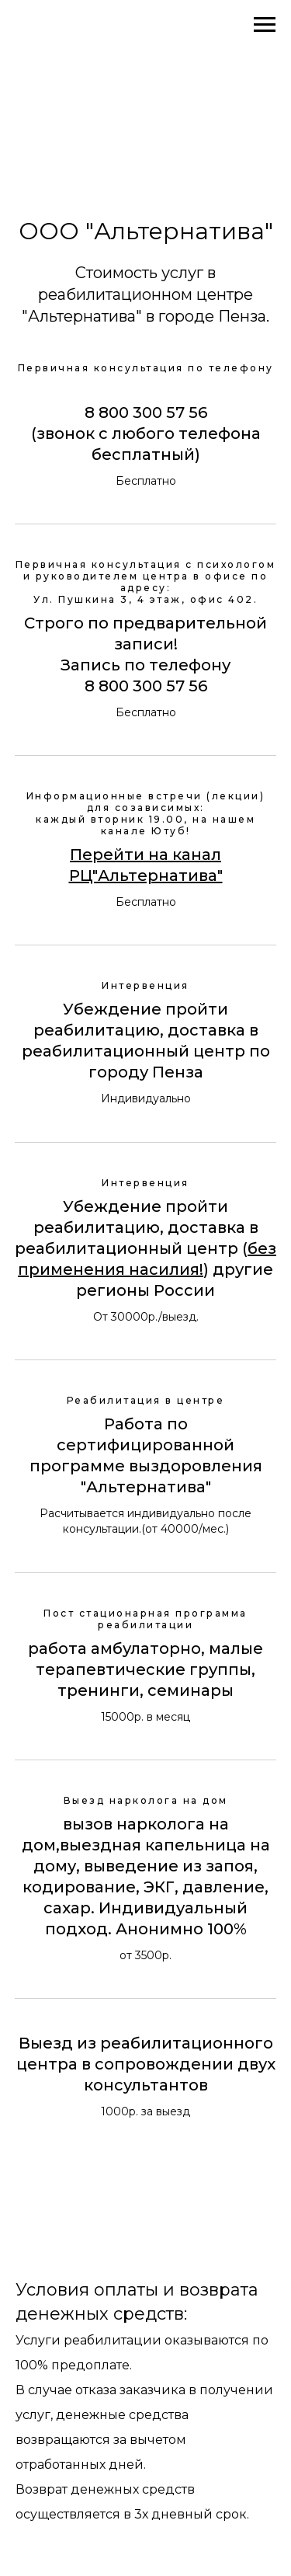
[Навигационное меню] (264, 25)
